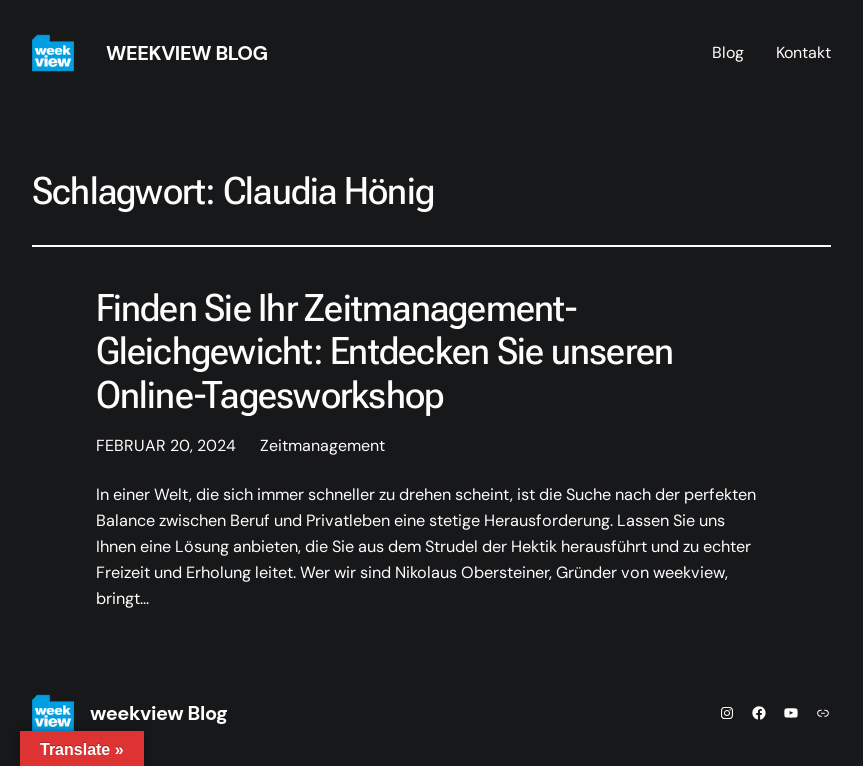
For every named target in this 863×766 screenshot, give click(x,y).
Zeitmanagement (322, 445)
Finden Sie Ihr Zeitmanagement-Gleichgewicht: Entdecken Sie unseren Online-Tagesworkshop (385, 351)
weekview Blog (187, 53)
